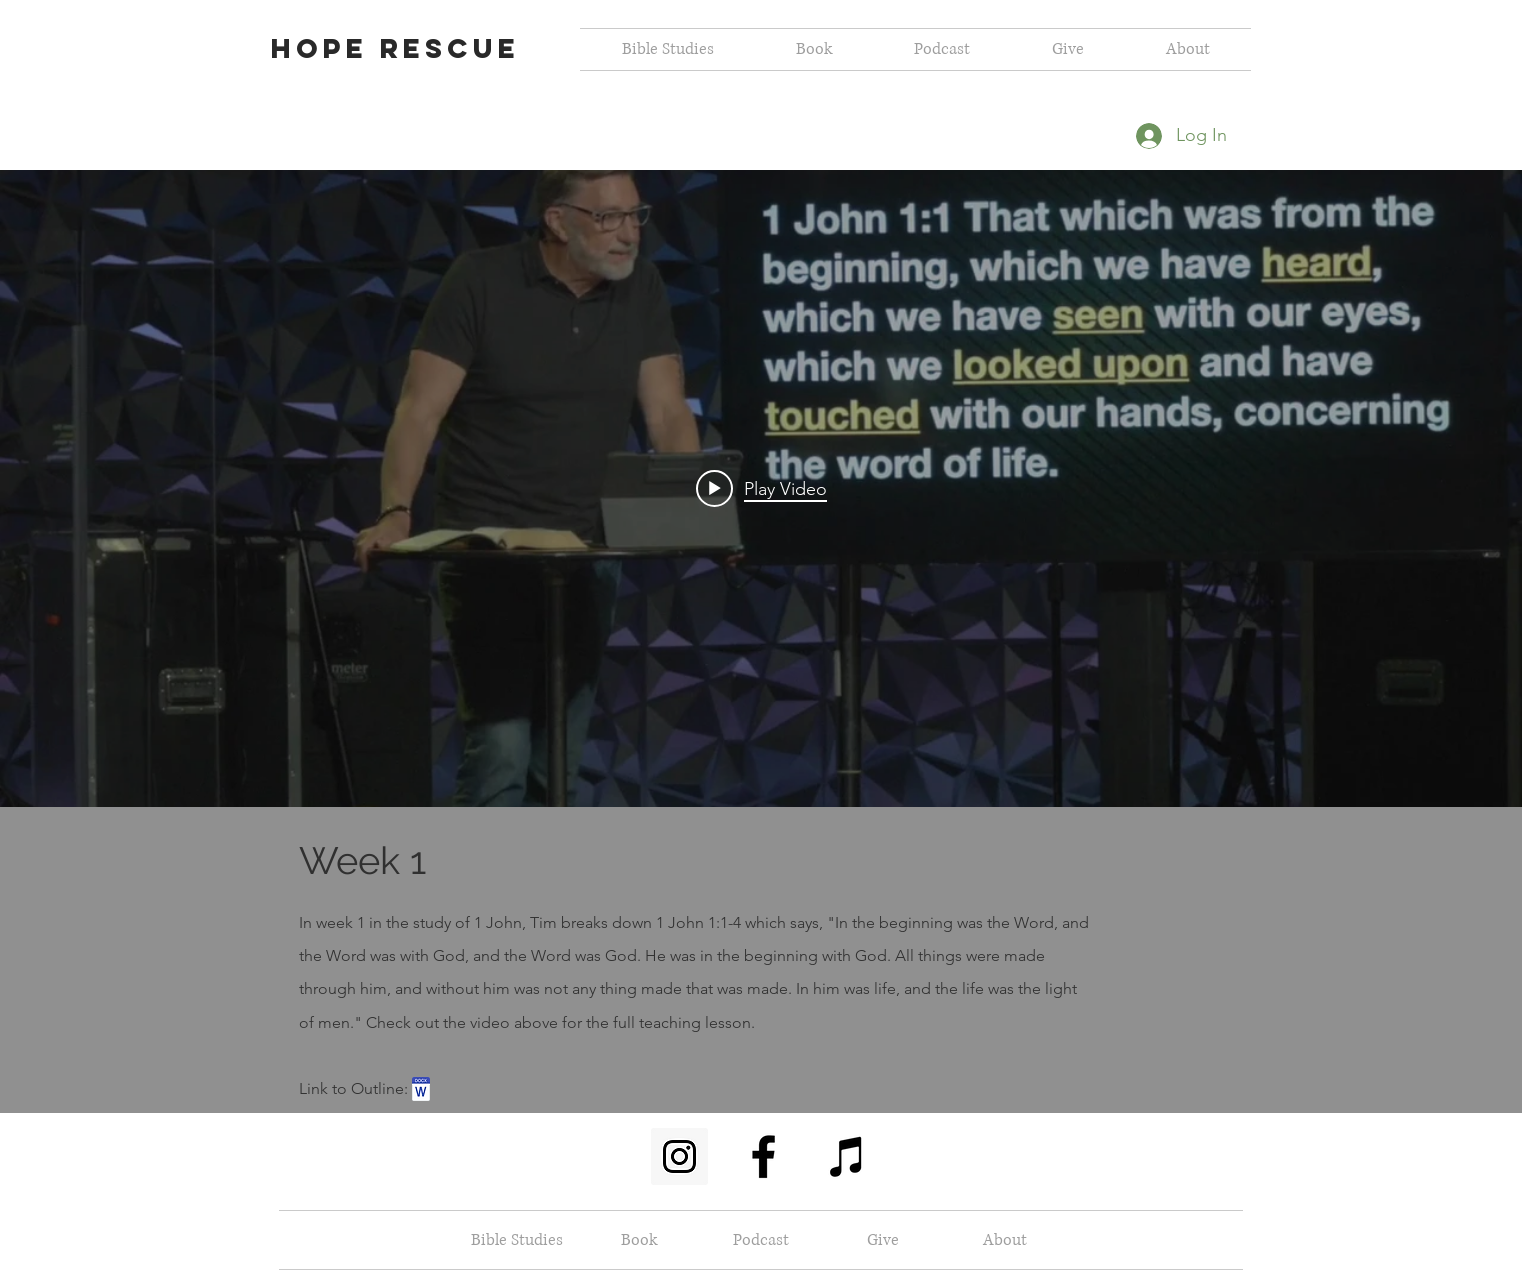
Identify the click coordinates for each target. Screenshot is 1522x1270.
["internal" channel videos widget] (761, 488)
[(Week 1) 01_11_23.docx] (421, 1092)
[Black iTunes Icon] (847, 1156)
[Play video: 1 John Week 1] (761, 488)
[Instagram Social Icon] (679, 1156)
